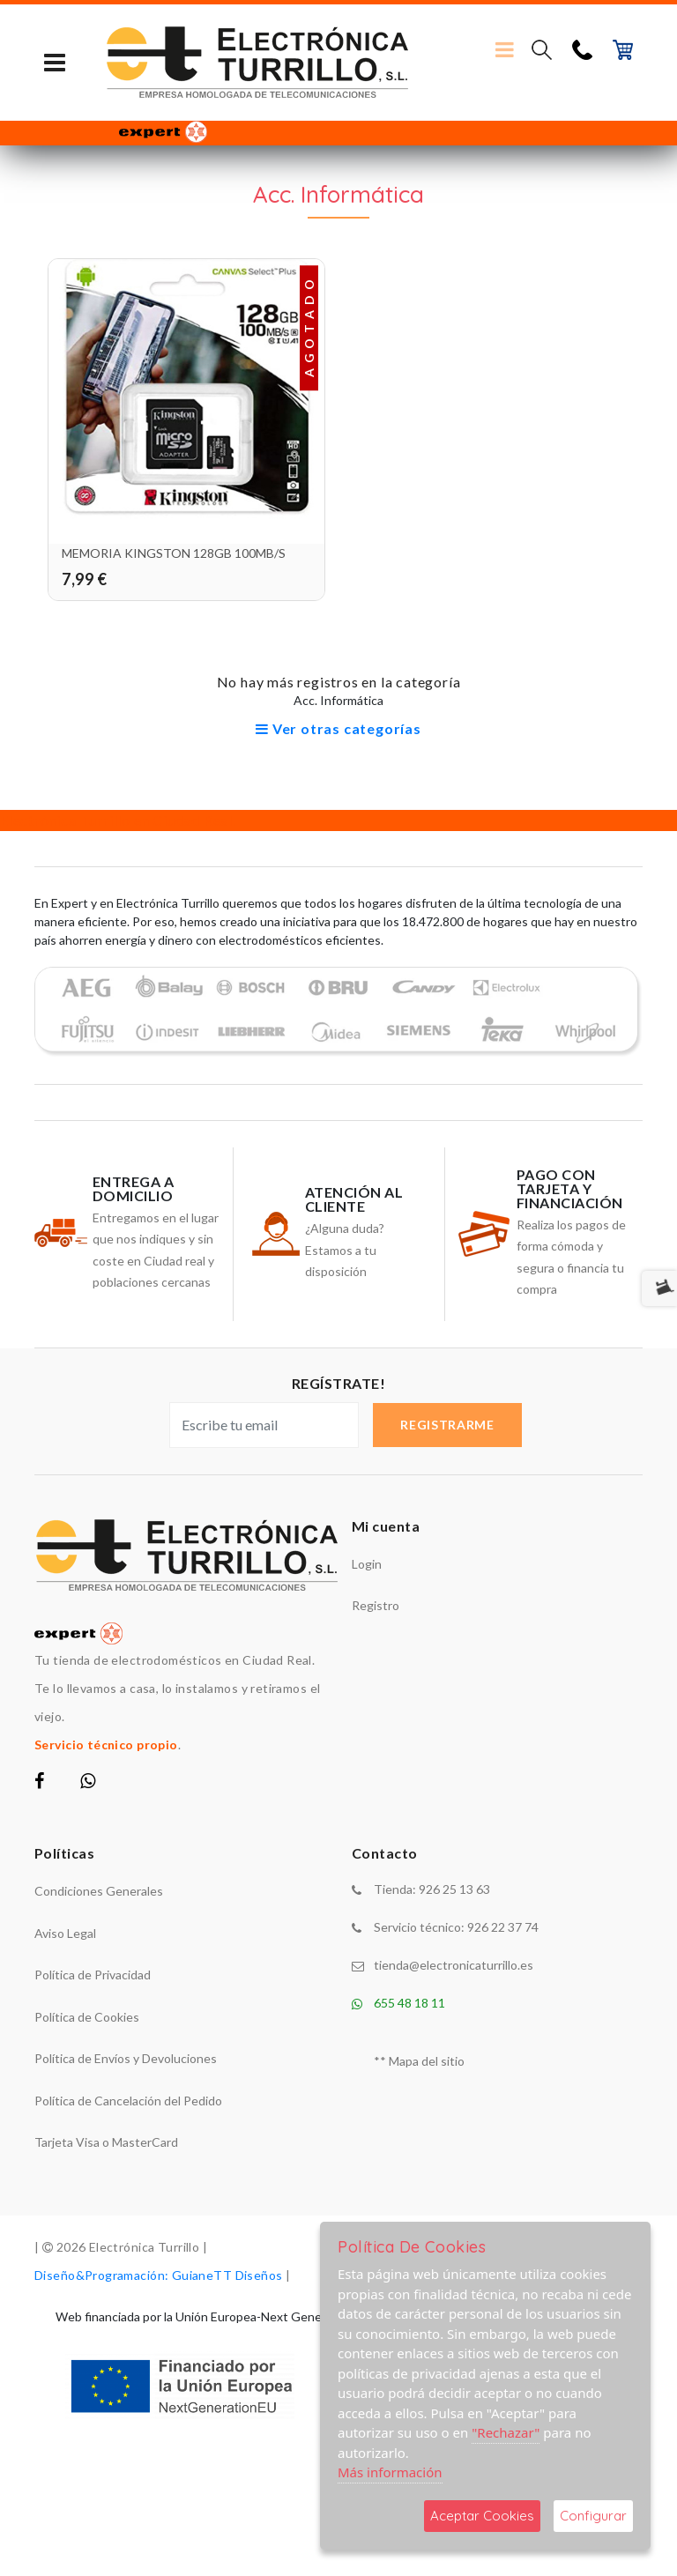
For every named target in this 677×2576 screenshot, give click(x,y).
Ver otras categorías (338, 728)
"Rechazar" (505, 2432)
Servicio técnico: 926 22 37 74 (456, 1926)
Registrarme (447, 1424)
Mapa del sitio (427, 2060)
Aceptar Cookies (482, 2515)
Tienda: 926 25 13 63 (432, 1889)
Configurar (593, 2515)
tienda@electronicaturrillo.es (453, 1964)
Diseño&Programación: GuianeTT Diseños (158, 2275)
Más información (390, 2472)
